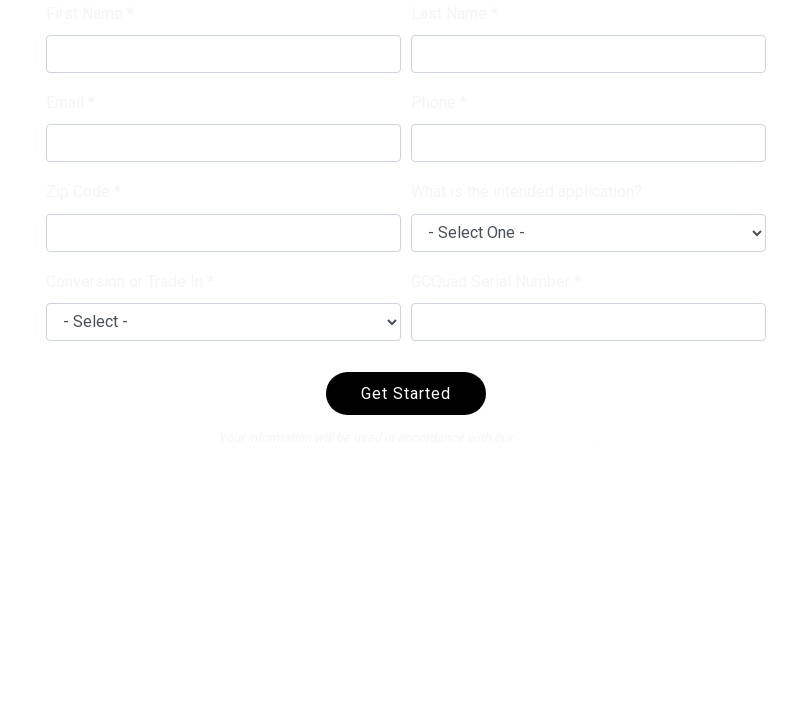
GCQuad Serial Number (490, 281)
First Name (84, 13)
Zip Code (78, 191)
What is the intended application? (526, 191)
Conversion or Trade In (124, 281)
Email (65, 102)
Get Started (406, 393)
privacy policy (553, 437)
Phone (433, 102)
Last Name (449, 13)
